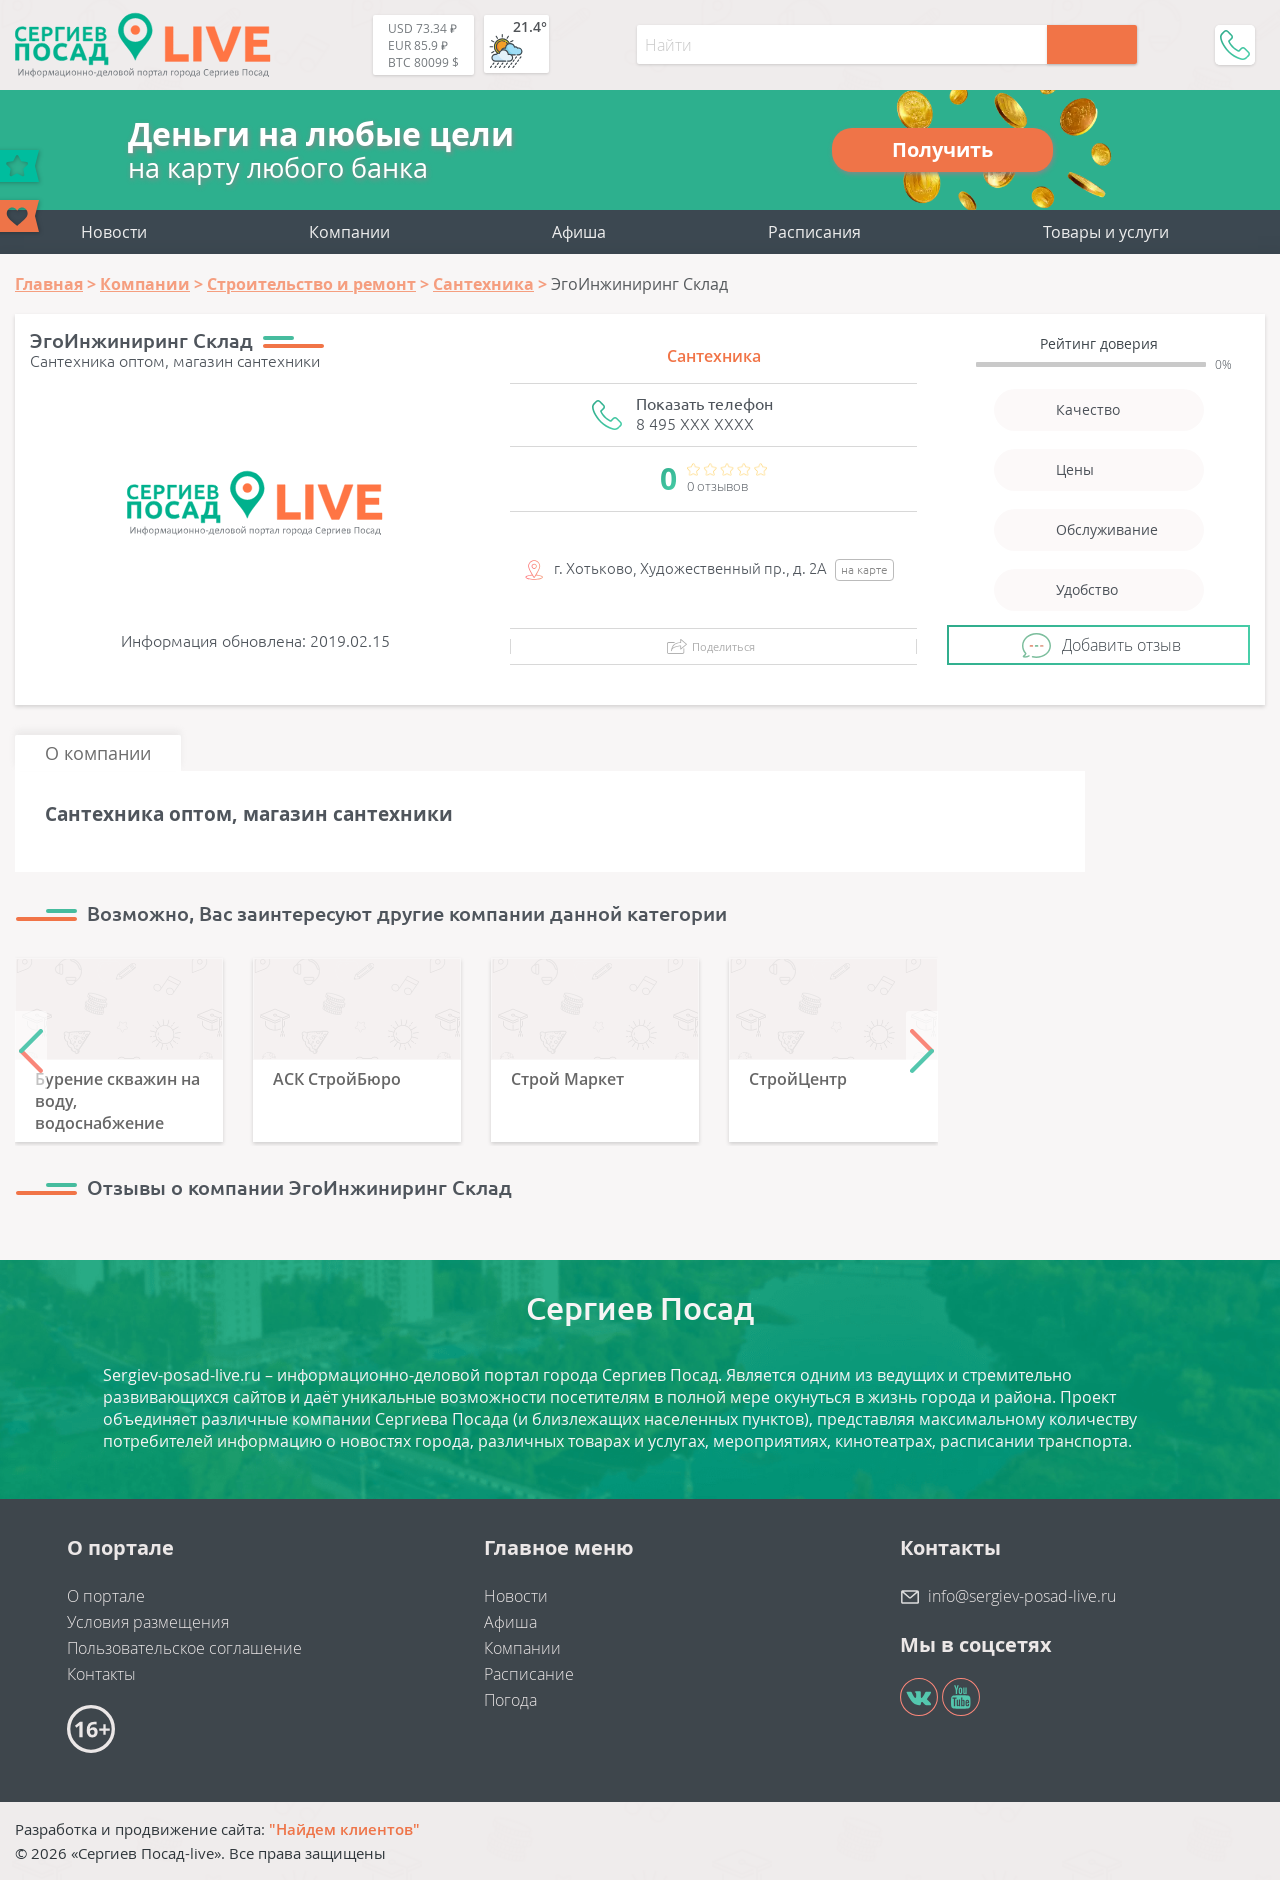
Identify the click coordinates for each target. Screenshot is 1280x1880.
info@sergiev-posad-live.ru (1022, 1596)
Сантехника (714, 356)
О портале (106, 1596)
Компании (349, 232)
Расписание (529, 1674)
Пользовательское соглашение (184, 1648)
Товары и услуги (1106, 232)
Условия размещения (148, 1622)
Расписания (814, 232)
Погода (510, 1700)
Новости (114, 232)
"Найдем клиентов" (344, 1829)
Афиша (579, 232)
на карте (864, 569)
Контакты (101, 1674)
